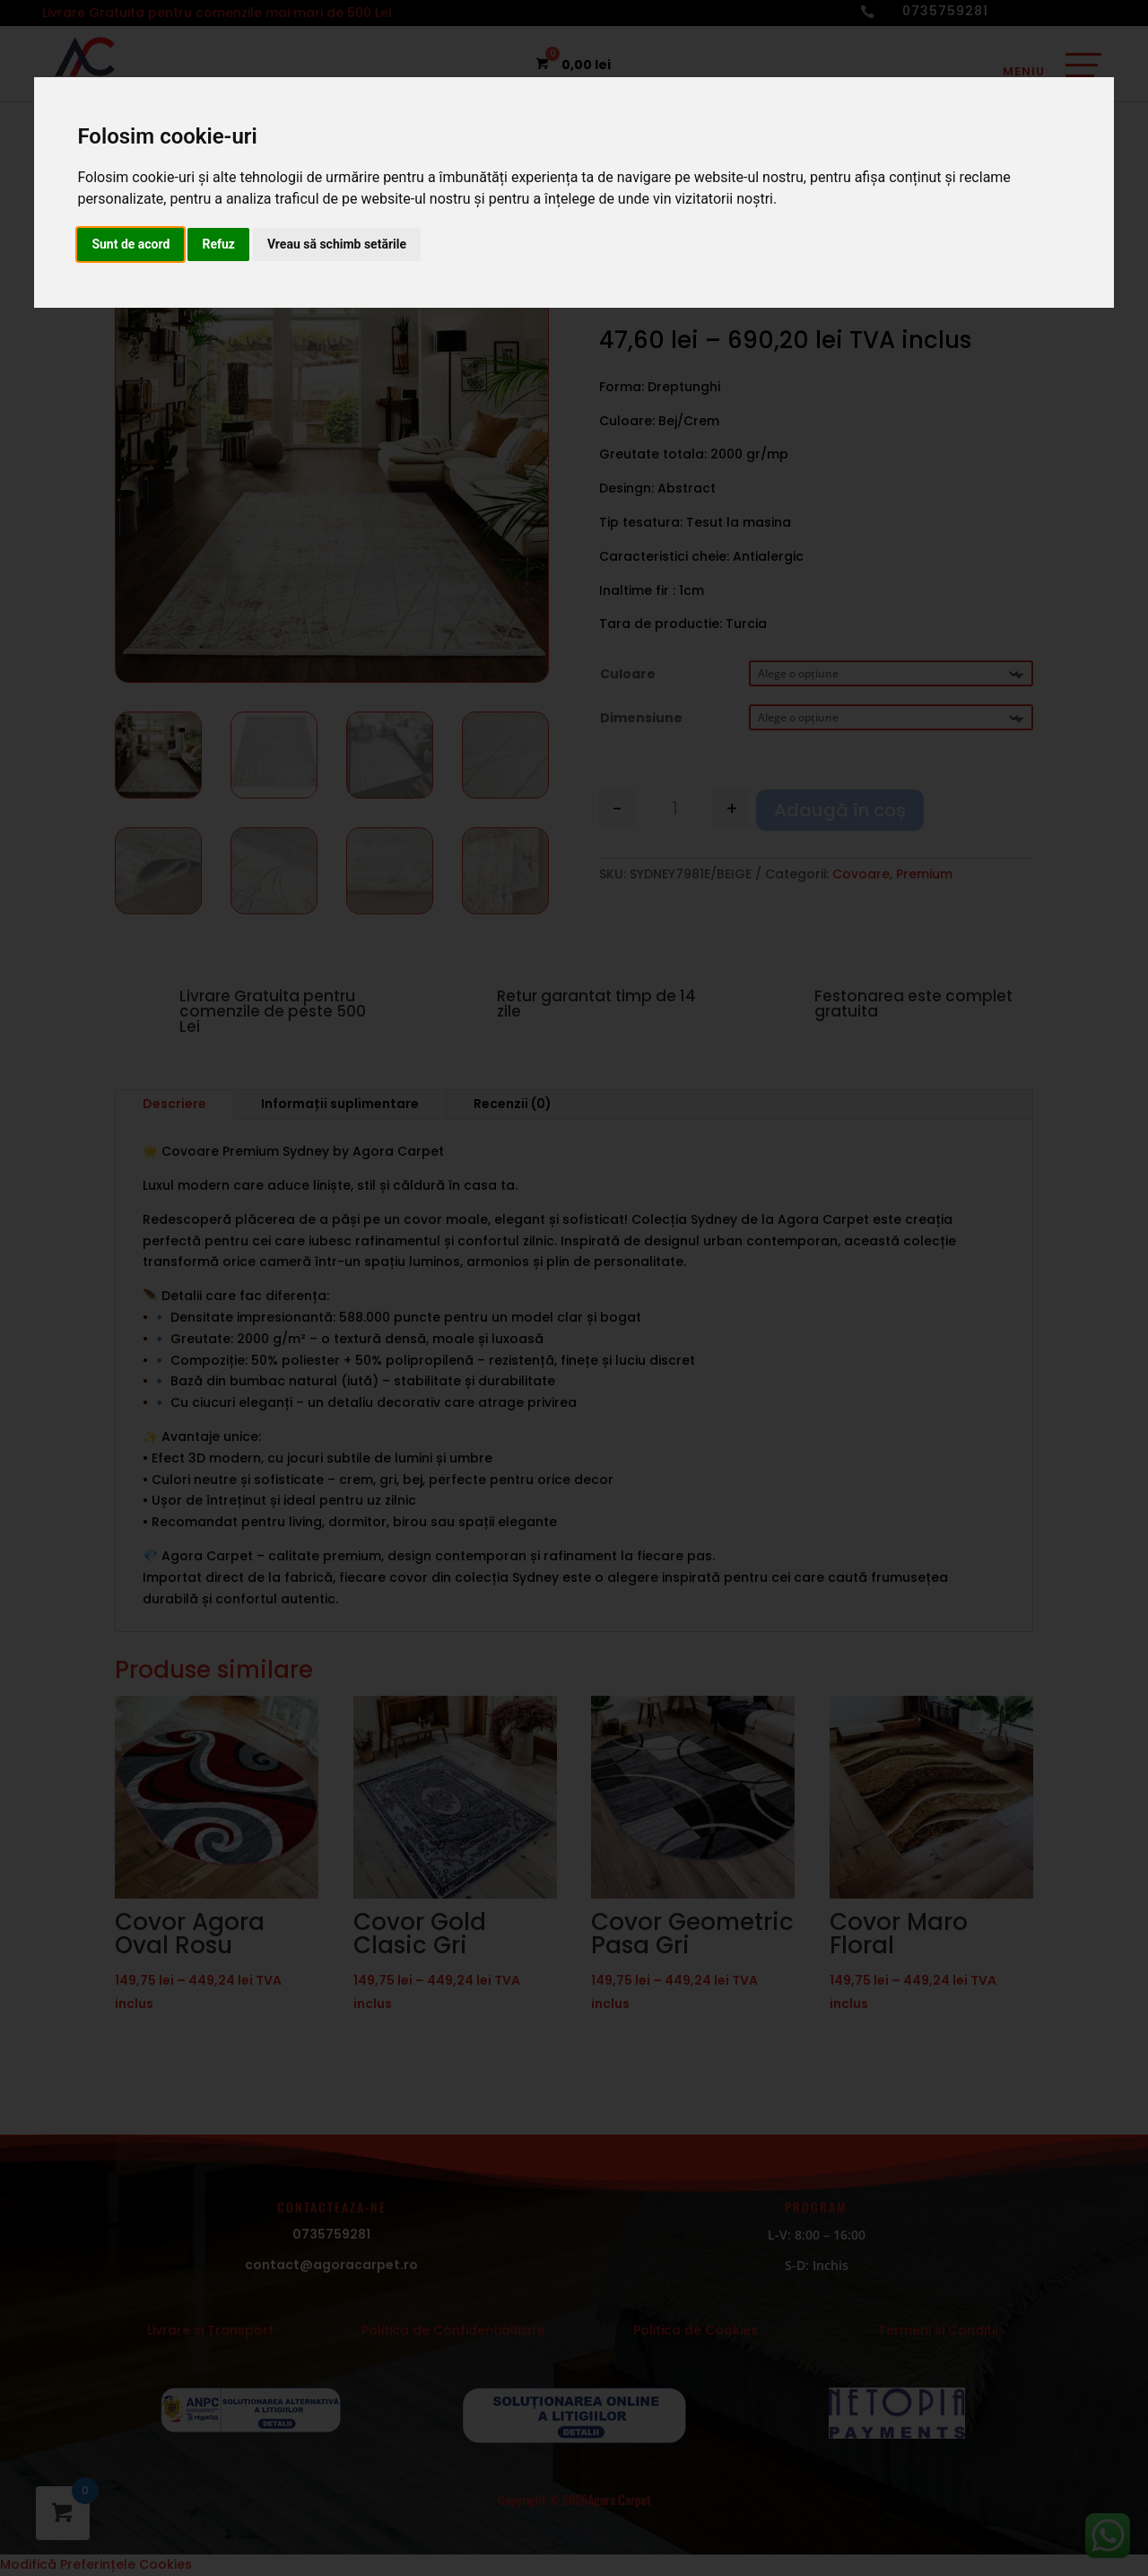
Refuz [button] (218, 244)
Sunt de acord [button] (130, 244)
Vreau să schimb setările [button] (336, 244)
